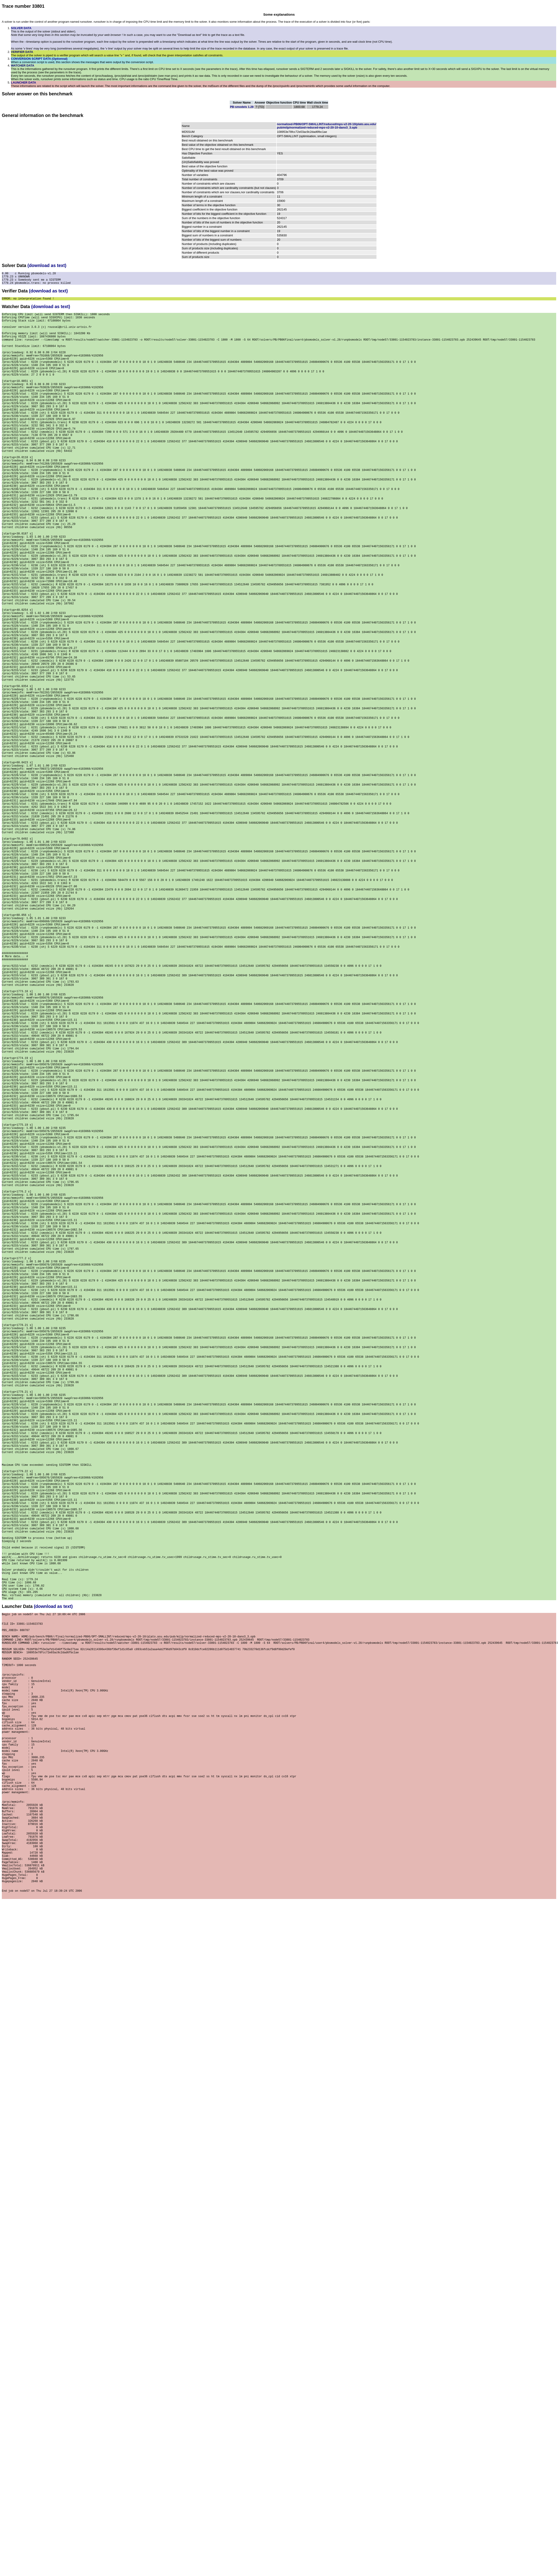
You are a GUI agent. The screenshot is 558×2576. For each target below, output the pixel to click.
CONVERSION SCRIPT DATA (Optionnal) (39, 58)
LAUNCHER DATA (23, 82)
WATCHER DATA (22, 65)
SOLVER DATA (21, 28)
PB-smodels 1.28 (242, 107)
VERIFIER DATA (22, 52)
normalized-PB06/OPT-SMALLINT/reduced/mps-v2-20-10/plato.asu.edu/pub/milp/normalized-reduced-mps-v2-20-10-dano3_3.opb (326, 125)
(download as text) (46, 265)
